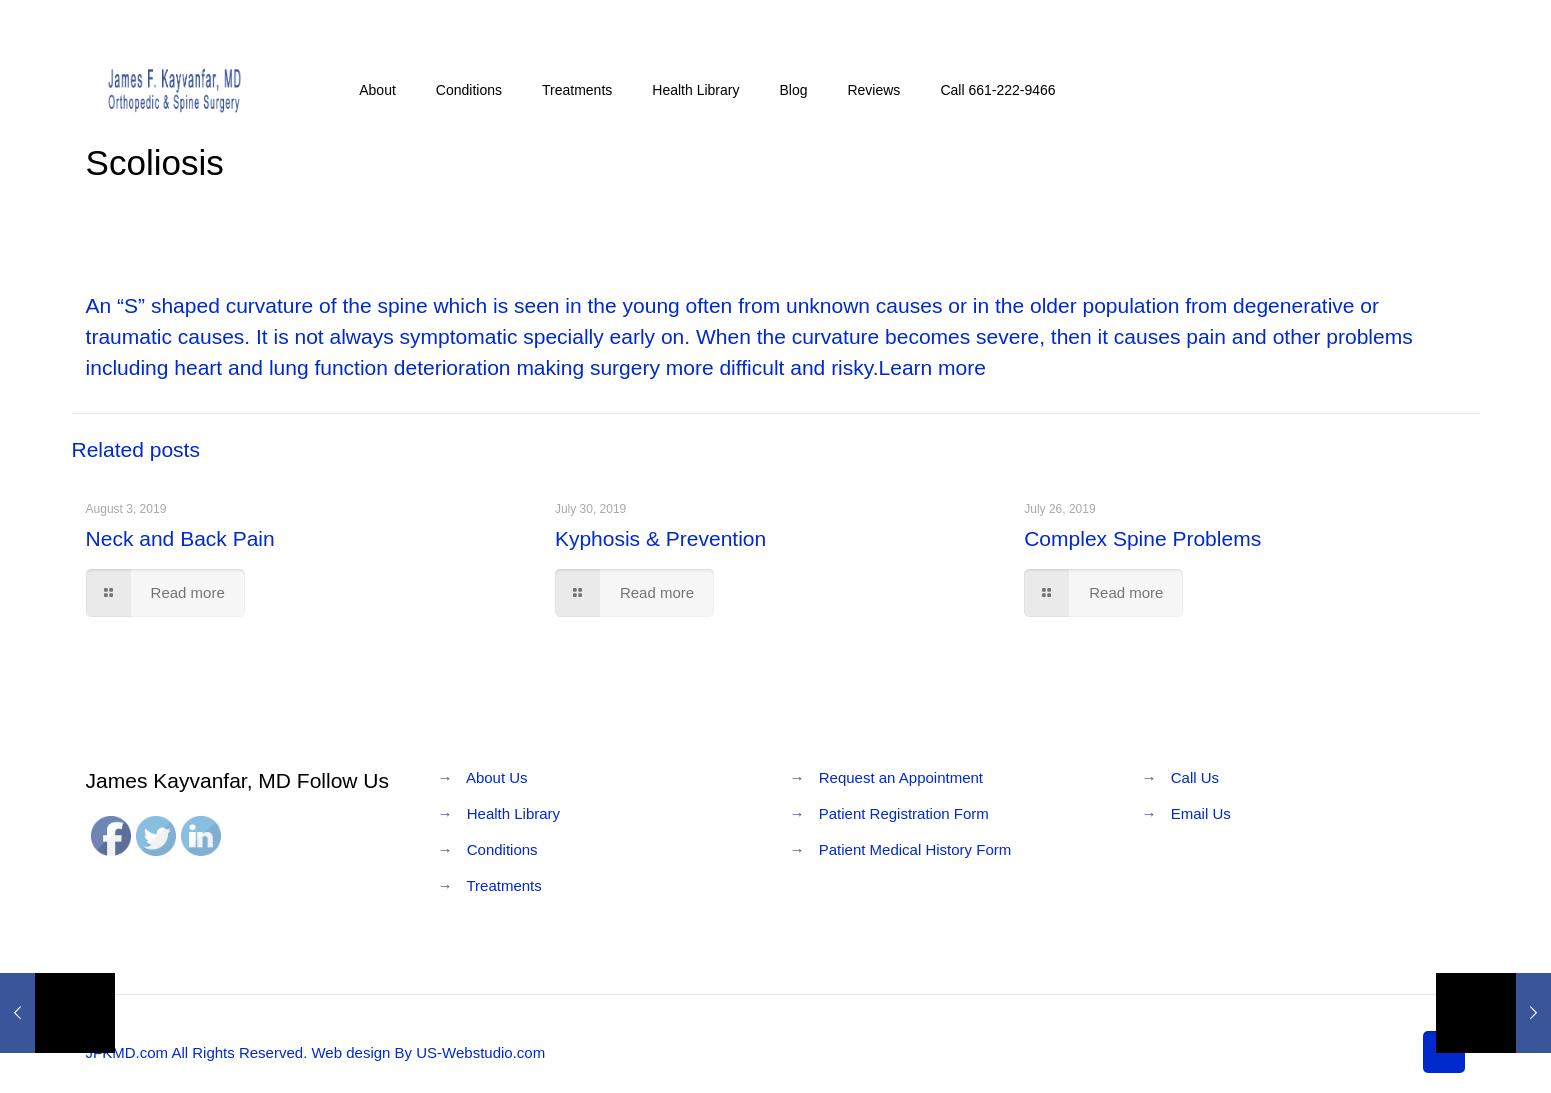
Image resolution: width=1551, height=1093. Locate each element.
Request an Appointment (901, 777)
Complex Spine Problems (1142, 538)
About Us (497, 777)
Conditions (502, 849)
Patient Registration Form (904, 813)
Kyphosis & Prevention (660, 538)
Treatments (503, 885)
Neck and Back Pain (180, 538)
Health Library (513, 813)
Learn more (932, 367)
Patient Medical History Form (915, 849)
